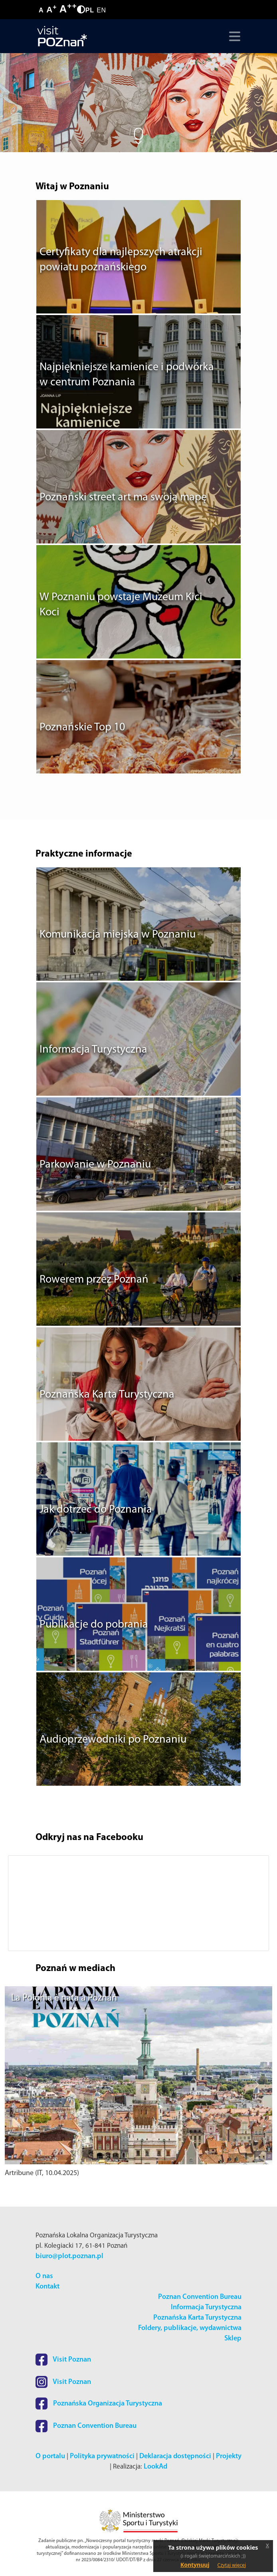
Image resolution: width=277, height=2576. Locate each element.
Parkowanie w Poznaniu (95, 1164)
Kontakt (47, 2286)
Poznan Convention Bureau (199, 2297)
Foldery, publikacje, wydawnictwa (189, 2328)
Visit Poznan (63, 2360)
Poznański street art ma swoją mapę (123, 497)
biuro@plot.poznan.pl (69, 2256)
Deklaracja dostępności (175, 2456)
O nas (44, 2276)
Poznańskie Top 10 (82, 727)
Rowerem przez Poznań (94, 1279)
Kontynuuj (195, 2564)
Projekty (228, 2456)
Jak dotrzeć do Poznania (96, 1509)
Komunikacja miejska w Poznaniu (118, 934)
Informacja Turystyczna (93, 1049)
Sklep (232, 2338)
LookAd (155, 2467)
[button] (25, 1903)
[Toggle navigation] (232, 36)
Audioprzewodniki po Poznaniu (113, 1739)
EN (101, 10)
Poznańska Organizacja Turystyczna (99, 2403)
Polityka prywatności (102, 2456)
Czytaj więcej (232, 2565)
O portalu (50, 2456)
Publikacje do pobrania (94, 1624)
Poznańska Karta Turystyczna (107, 1394)
